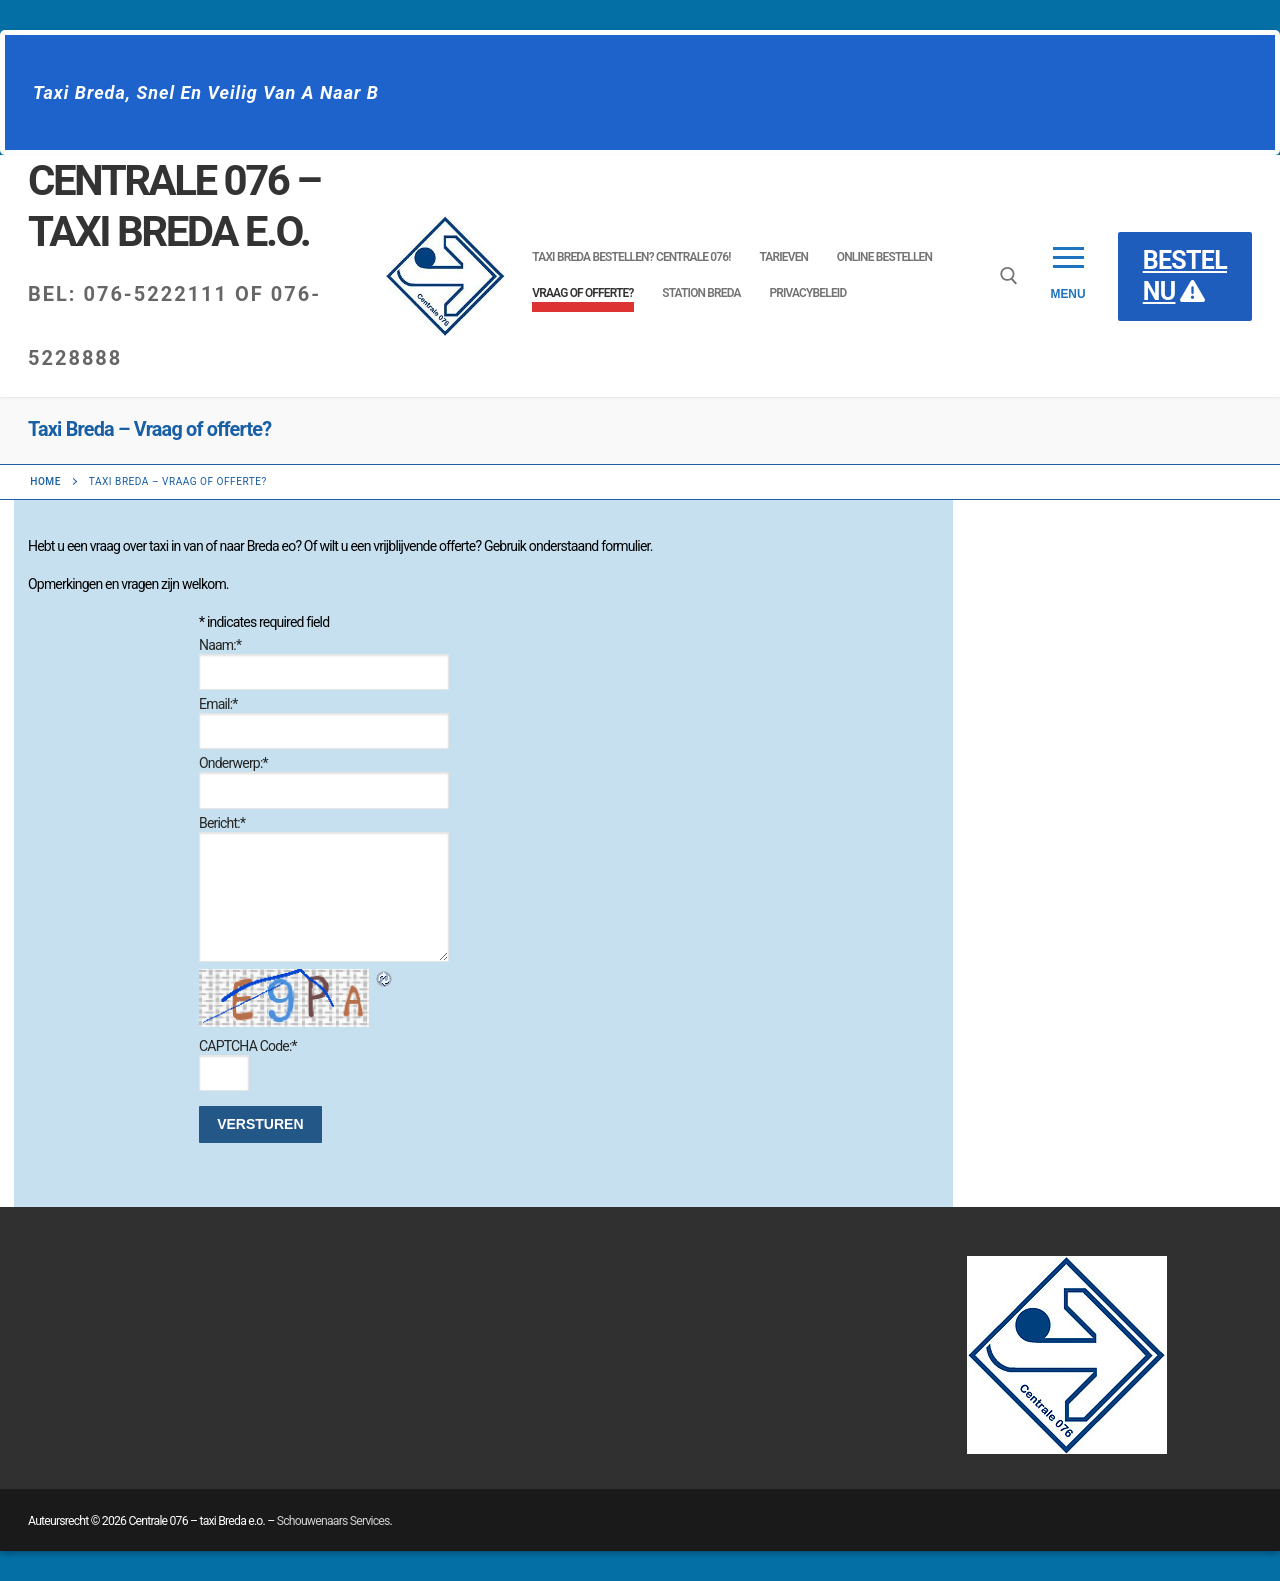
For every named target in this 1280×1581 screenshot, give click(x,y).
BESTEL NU (1185, 276)
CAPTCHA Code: (248, 1046)
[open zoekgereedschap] (1009, 276)
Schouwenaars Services (333, 1521)
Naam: (220, 645)
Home (45, 481)
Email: (218, 704)
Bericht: (222, 823)
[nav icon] (1067, 276)
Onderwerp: (233, 763)
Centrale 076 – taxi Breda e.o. (174, 206)
